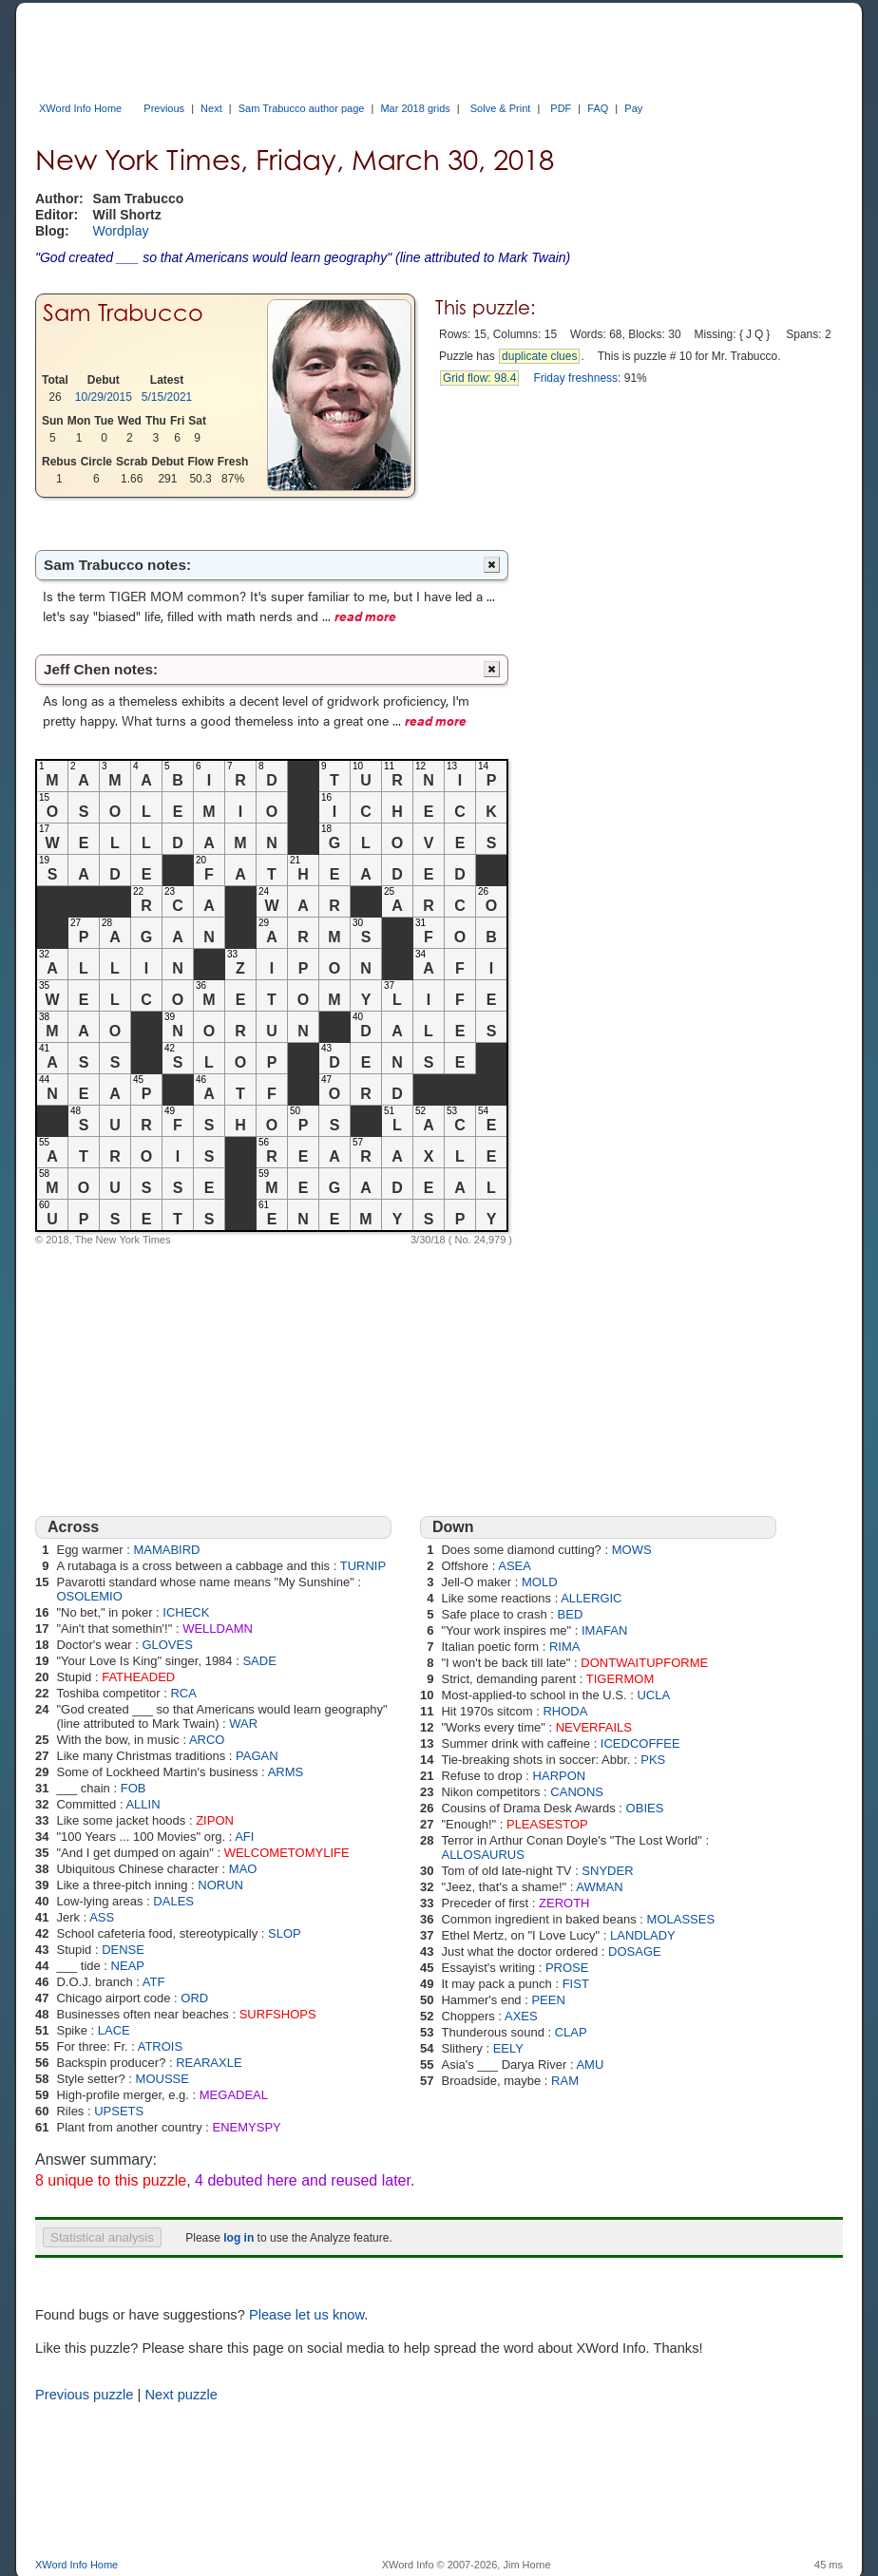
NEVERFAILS (594, 1727)
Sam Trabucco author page (302, 108)
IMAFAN (604, 1630)
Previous (163, 108)
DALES (173, 1901)
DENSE (123, 1949)
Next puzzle (181, 2394)
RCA (183, 1693)
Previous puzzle (84, 2394)
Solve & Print (500, 108)
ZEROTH (564, 1903)
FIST (576, 1984)
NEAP (127, 1966)
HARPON (559, 1776)
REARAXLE (208, 2062)
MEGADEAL (234, 2095)
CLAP (571, 2032)
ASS (101, 1917)
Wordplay (121, 230)
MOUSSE (162, 2079)
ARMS (286, 1772)
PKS (652, 1759)
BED (570, 1614)
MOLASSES (681, 1919)
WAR (243, 1723)
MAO (243, 1869)
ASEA (514, 1566)
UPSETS (118, 2111)
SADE (259, 1661)
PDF (560, 108)
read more (365, 615)
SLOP (284, 1933)
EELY (508, 2048)
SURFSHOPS (277, 2014)
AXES (521, 2016)
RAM (565, 2081)
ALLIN (142, 1804)
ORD (194, 1998)
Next (211, 108)
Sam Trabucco (123, 313)
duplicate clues (539, 356)
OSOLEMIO (89, 1596)
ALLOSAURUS (482, 1854)
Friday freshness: (576, 378)
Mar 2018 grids (414, 108)
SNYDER (607, 1871)
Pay (633, 108)
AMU (589, 2064)
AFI (244, 1836)
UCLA (653, 1695)
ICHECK (185, 1612)
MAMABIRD (166, 1550)
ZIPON (215, 1820)
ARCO (207, 1740)
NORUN (220, 1885)
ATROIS (160, 2046)
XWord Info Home (80, 108)
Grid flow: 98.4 (479, 378)
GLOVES (167, 1645)
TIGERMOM (620, 1679)
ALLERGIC (591, 1598)
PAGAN (257, 1756)
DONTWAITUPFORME (644, 1663)
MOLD (540, 1582)
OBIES (645, 1808)
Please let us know (306, 2314)
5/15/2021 (167, 397)
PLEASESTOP (547, 1824)
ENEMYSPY (247, 2127)
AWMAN (599, 1887)
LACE (114, 2030)
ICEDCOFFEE (640, 1743)
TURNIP (363, 1566)
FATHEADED (138, 1677)
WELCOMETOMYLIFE (287, 1853)
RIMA (565, 1646)
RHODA (565, 1711)
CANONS (576, 1792)
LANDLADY (643, 1935)
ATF (154, 1982)
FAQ (597, 108)
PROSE (567, 1967)
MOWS (632, 1550)
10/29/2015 (103, 397)
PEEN (547, 2000)
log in (238, 2238)
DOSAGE (634, 1951)
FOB (133, 1788)
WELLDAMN (217, 1628)
